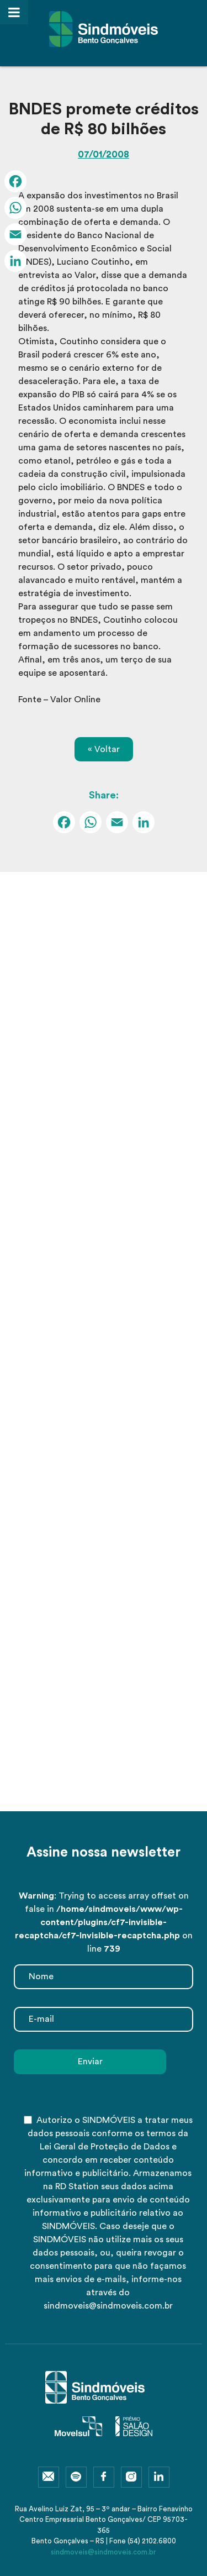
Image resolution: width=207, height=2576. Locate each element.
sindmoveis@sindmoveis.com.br (103, 2552)
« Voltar (104, 749)
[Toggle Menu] (14, 12)
